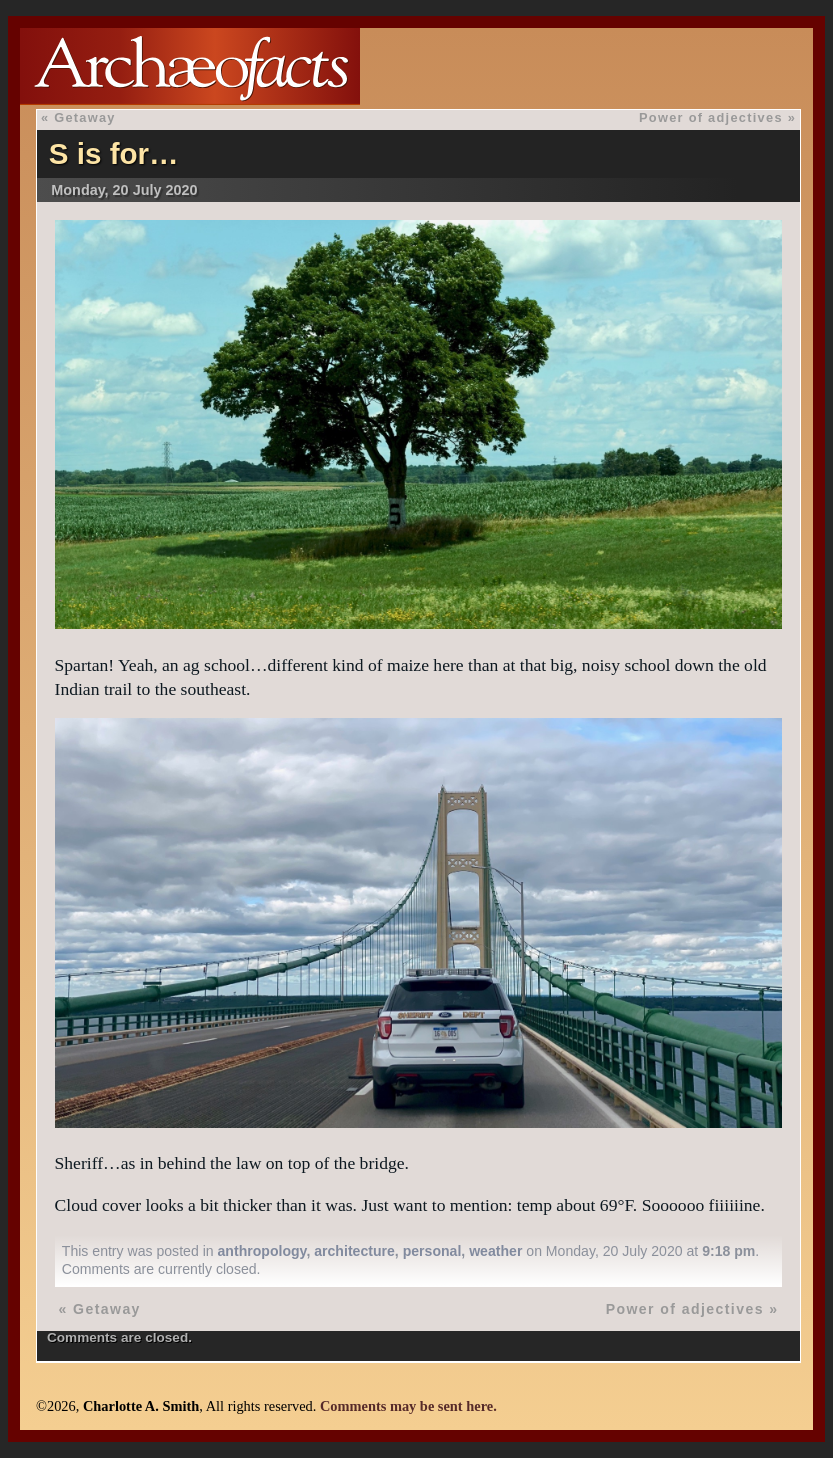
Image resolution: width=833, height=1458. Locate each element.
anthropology (262, 1251)
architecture (354, 1251)
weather (495, 1251)
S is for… (114, 153)
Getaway (85, 117)
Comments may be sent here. (408, 1406)
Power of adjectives (711, 117)
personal (432, 1251)
